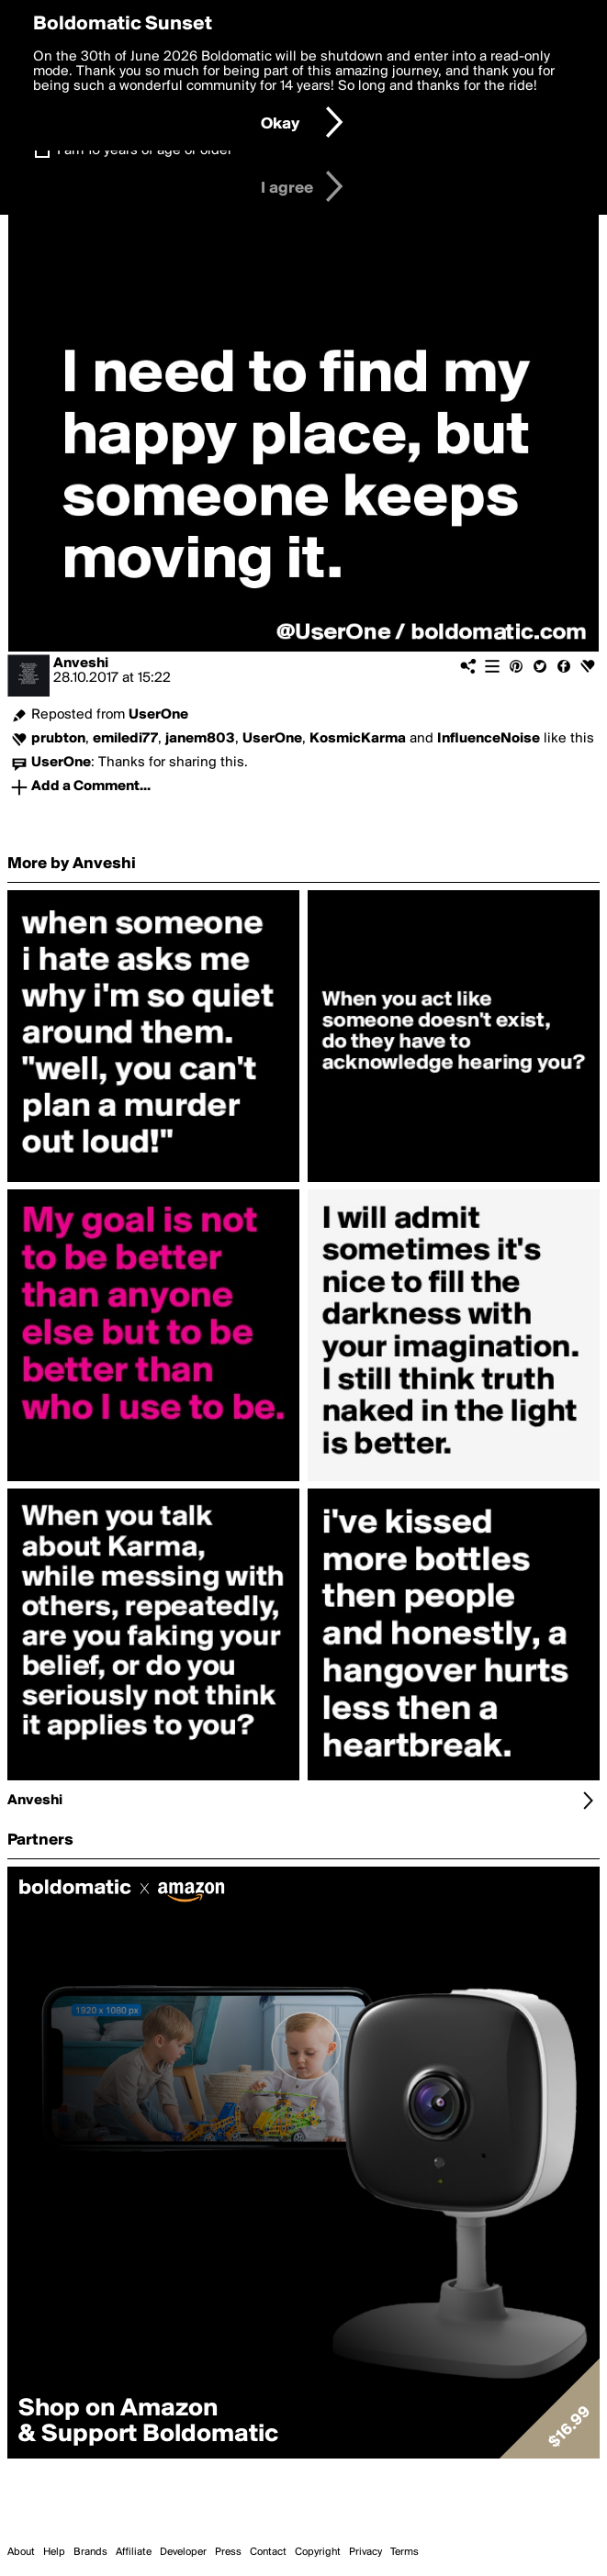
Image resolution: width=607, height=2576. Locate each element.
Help (54, 2552)
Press (228, 2552)
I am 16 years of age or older (144, 150)
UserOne (158, 715)
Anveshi (80, 663)
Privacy (365, 2552)
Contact (268, 2552)
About (21, 2552)
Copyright (318, 2552)
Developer (183, 2552)
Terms (404, 2552)
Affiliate (134, 2552)
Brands (90, 2552)
